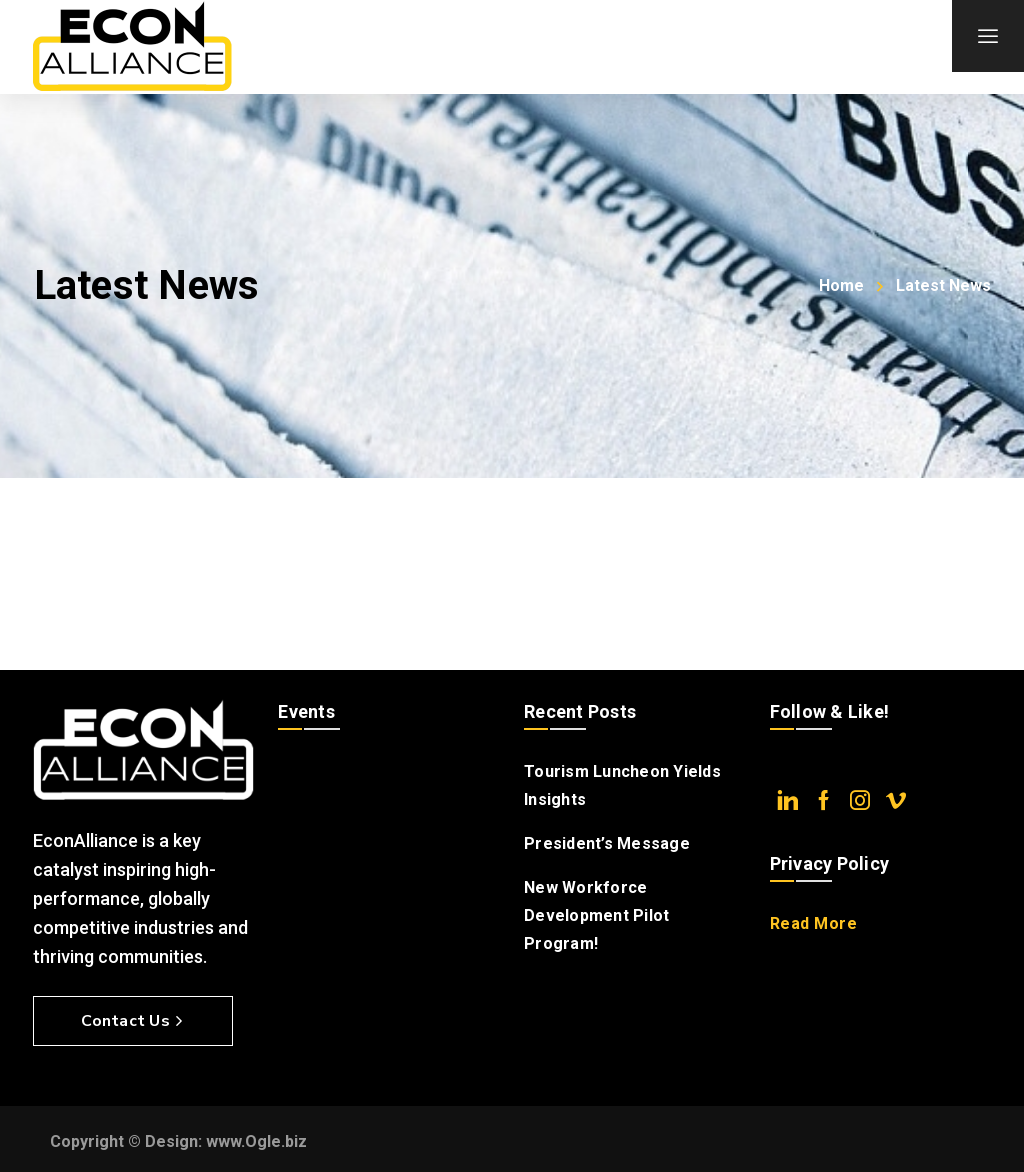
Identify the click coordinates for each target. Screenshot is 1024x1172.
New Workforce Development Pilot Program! (596, 915)
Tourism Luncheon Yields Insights (622, 785)
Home (841, 285)
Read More (814, 923)
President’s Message (607, 843)
